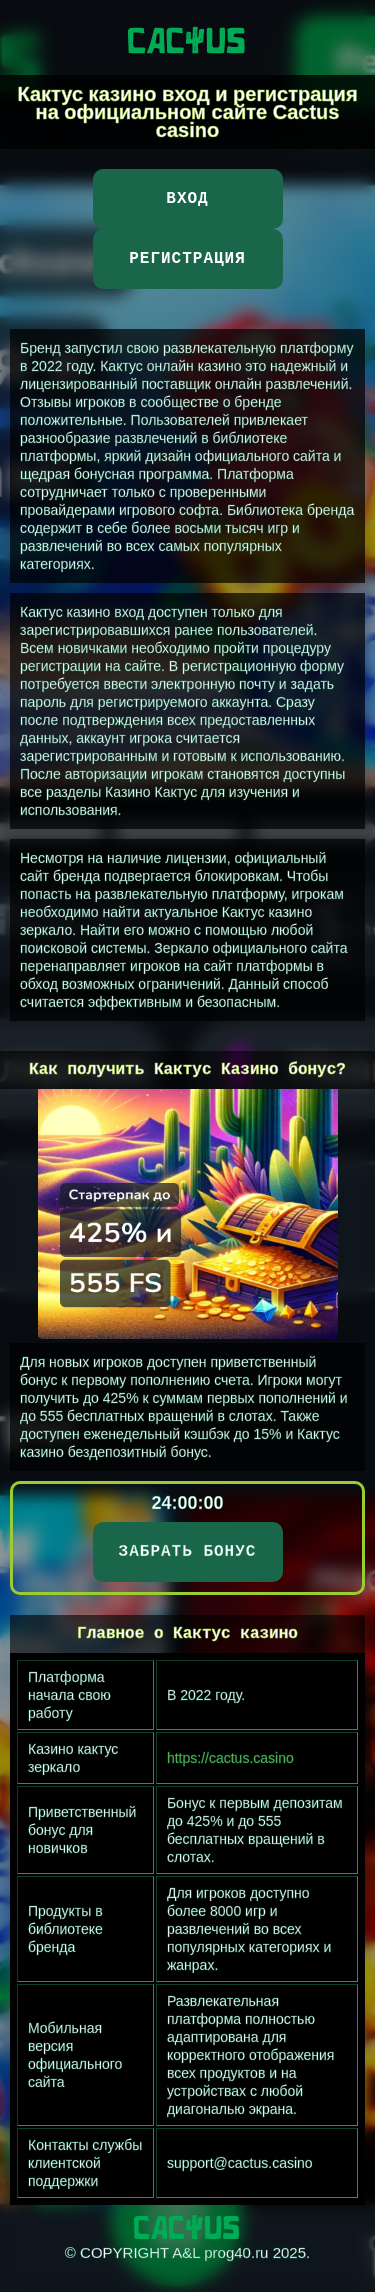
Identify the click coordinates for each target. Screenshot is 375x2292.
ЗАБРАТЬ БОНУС (188, 1552)
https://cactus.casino (230, 1758)
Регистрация (187, 259)
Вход (187, 199)
